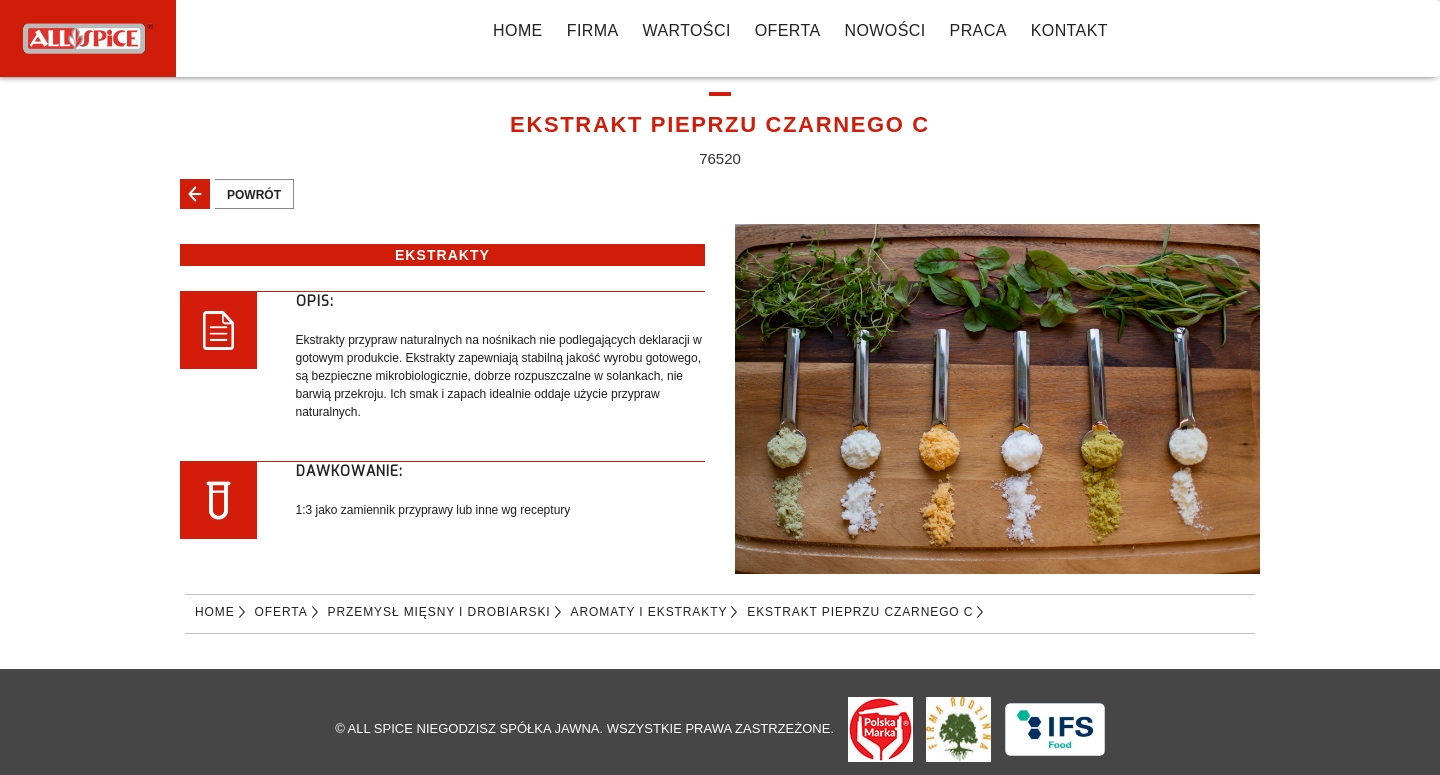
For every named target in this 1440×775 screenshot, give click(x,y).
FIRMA (593, 30)
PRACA (978, 30)
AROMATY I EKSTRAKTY (649, 612)
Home (518, 30)
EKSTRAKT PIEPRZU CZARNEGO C (860, 612)
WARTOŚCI (686, 30)
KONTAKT (1069, 30)
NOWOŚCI (885, 30)
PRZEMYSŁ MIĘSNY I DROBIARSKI (439, 612)
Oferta (788, 30)
